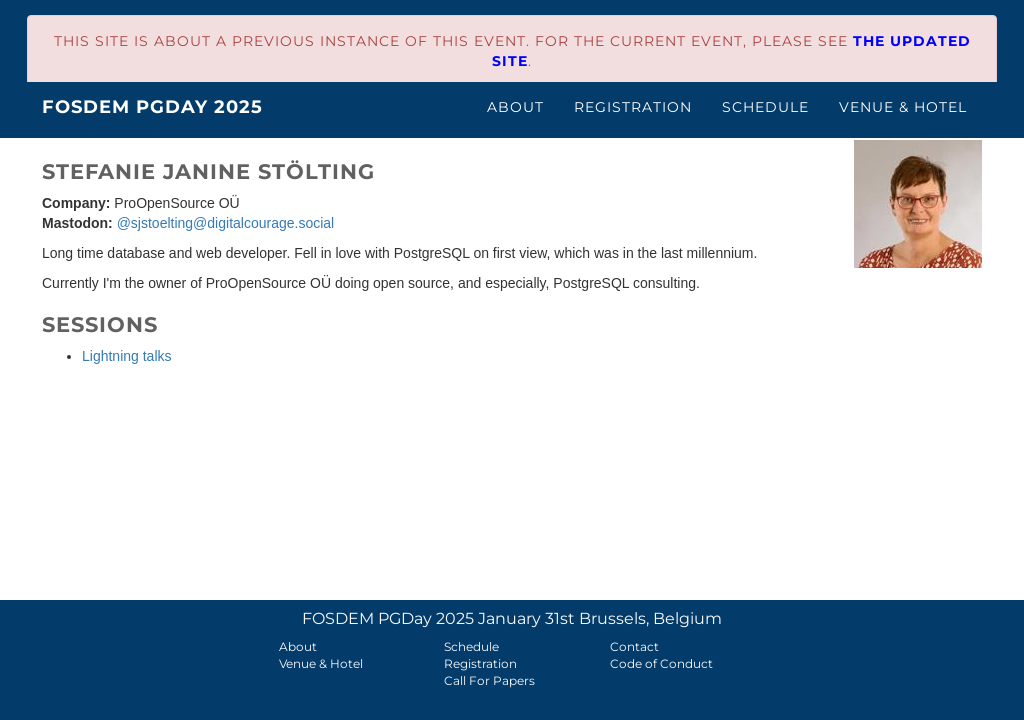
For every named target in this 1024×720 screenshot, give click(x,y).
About (515, 107)
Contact (634, 646)
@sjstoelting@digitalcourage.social (226, 223)
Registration (633, 107)
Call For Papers (489, 680)
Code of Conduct (661, 663)
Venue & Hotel (903, 107)
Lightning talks (127, 356)
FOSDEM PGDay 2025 (152, 107)
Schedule (765, 107)
